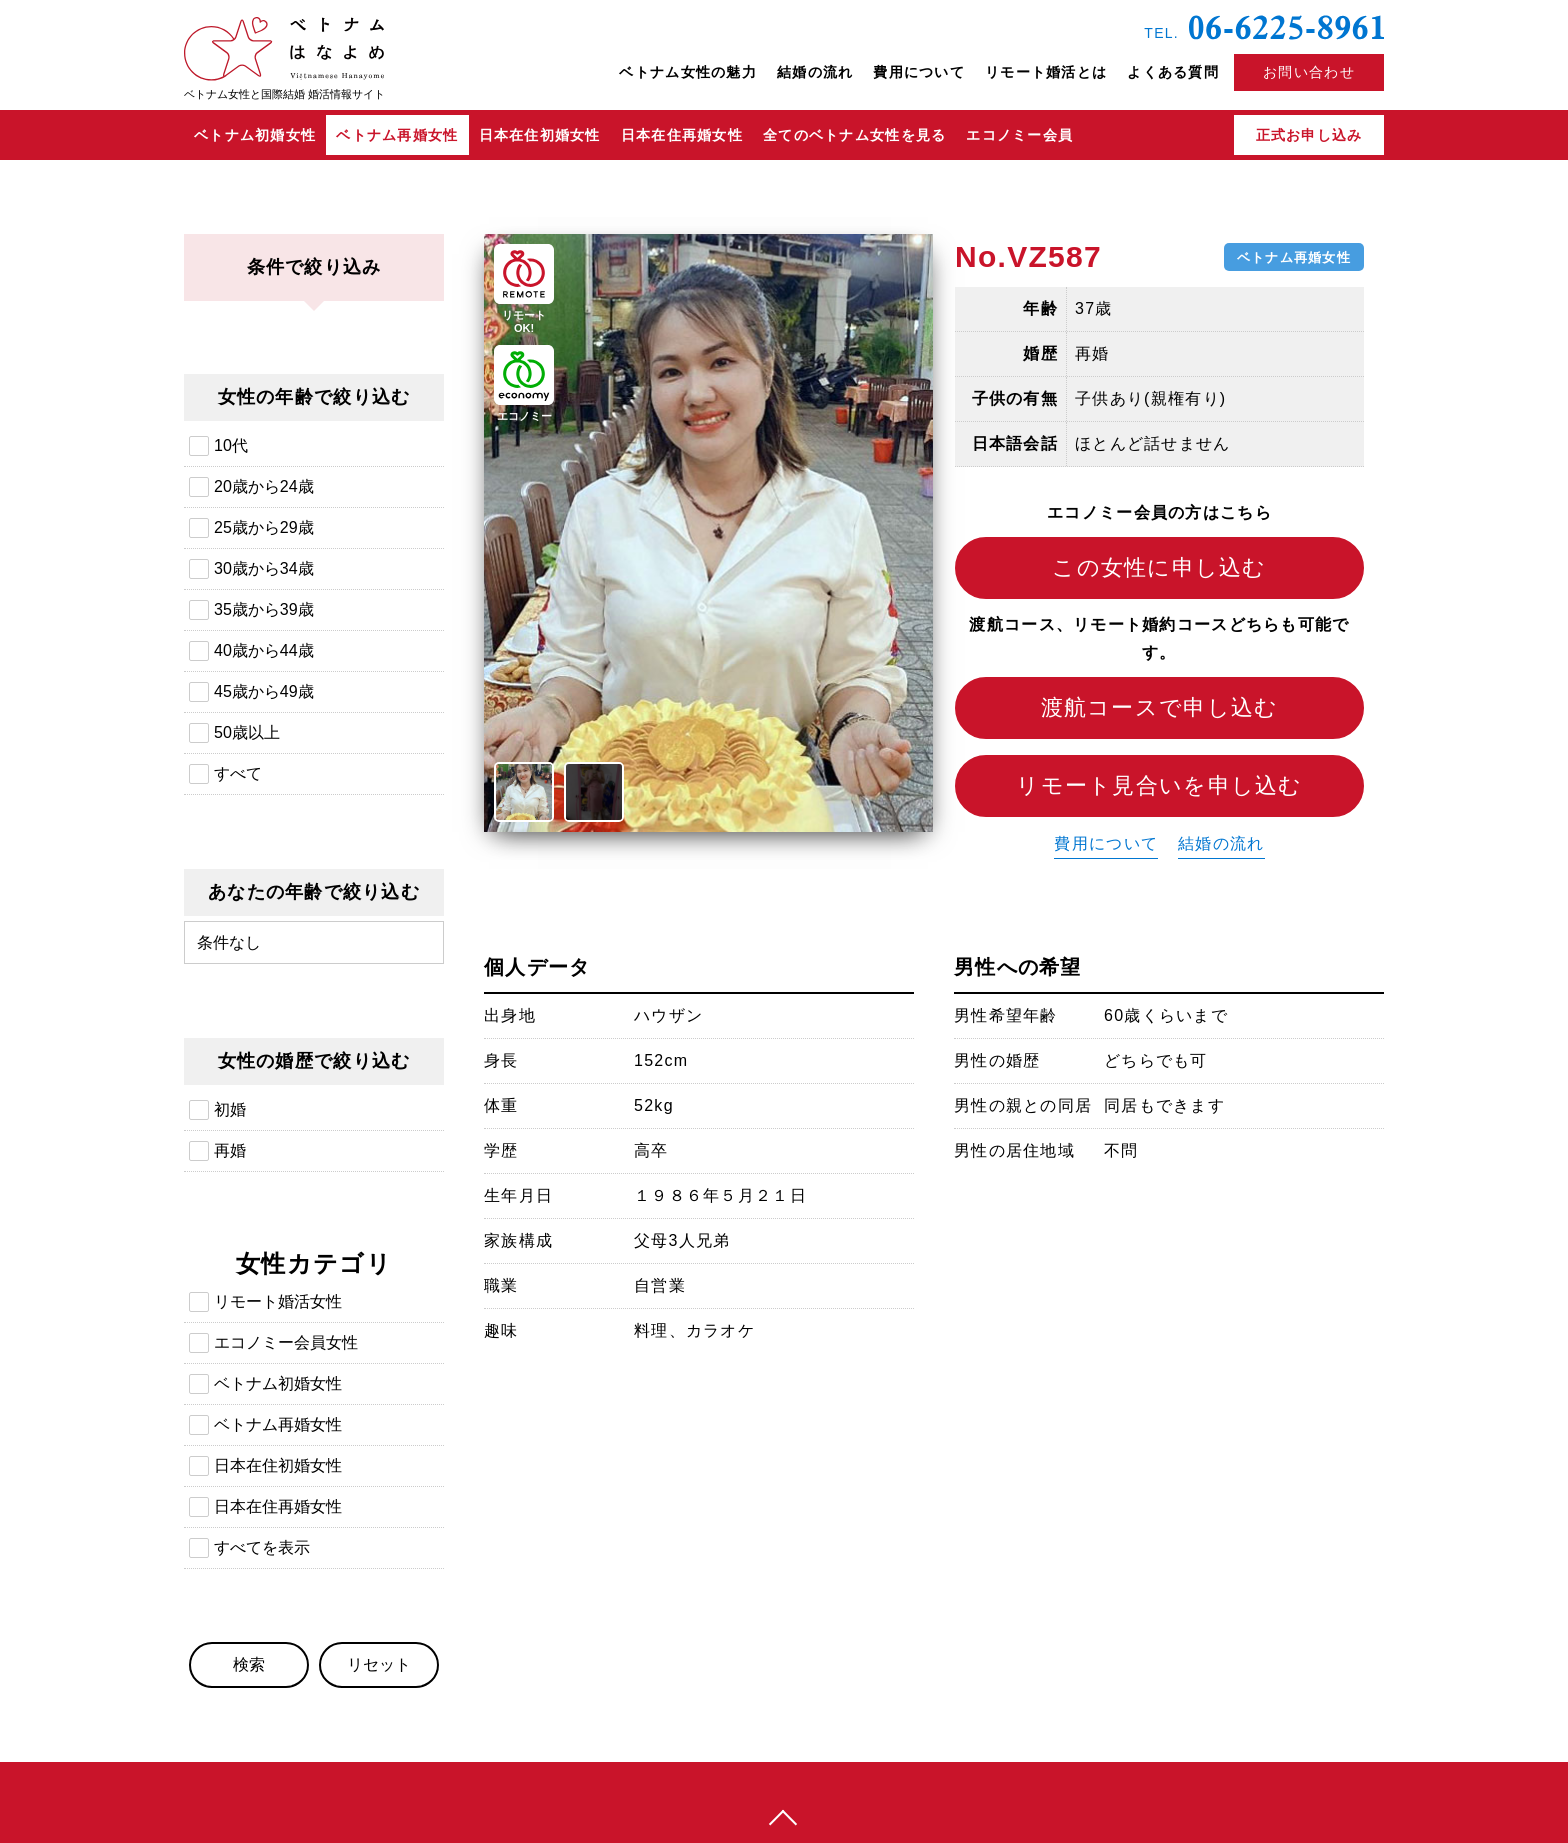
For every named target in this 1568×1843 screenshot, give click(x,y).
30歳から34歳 (264, 568)
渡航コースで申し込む (1160, 707)
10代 (231, 445)
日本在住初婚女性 (540, 135)
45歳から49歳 (264, 691)
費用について (919, 72)
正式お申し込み (1309, 135)
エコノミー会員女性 (286, 1342)
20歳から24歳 (264, 486)
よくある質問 (1173, 72)
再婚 (230, 1150)
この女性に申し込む (1159, 567)
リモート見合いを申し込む (1159, 785)
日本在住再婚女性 (682, 135)
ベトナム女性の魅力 (688, 72)
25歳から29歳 (264, 527)
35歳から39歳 (264, 609)
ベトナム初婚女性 (255, 135)
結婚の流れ (815, 72)
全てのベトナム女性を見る (854, 135)
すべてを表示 (262, 1547)
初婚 (230, 1109)
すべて (238, 773)
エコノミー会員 (1019, 135)
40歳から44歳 (264, 650)
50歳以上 (247, 732)
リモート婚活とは (1046, 72)
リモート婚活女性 (278, 1301)
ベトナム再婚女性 (397, 135)
